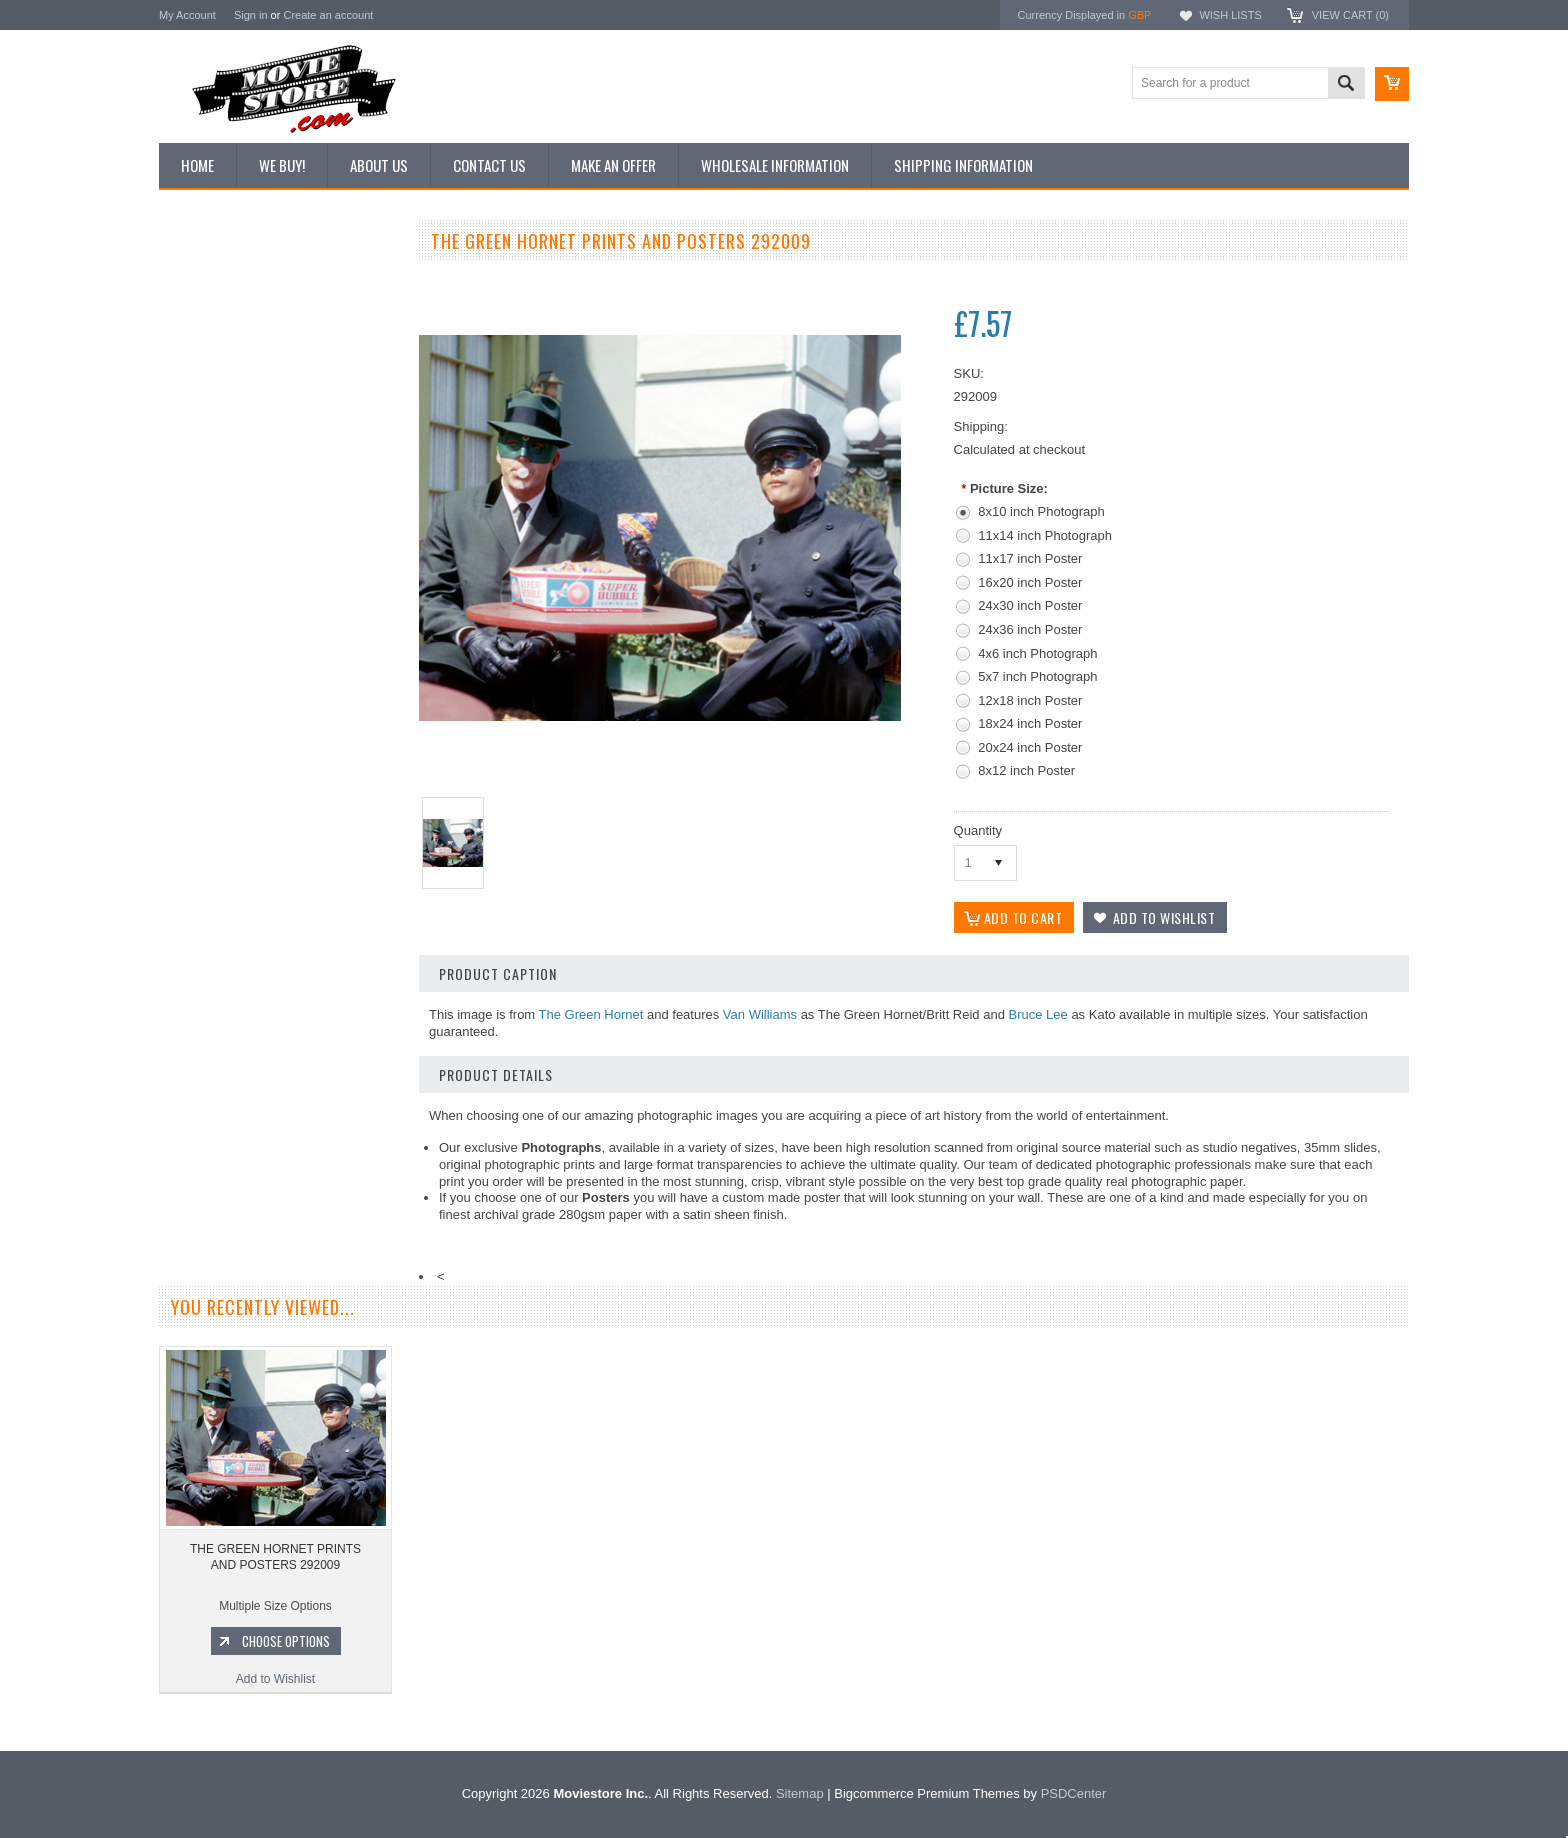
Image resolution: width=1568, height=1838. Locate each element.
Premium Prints (211, 482)
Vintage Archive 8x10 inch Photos (259, 313)
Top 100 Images (212, 347)
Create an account (328, 15)
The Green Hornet (591, 1014)
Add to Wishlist (278, 1108)
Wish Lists (1230, 15)
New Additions (208, 279)
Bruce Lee (1038, 1014)
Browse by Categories (228, 381)
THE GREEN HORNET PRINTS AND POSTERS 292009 (275, 1601)
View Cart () (1350, 15)
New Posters (204, 448)
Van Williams (760, 1014)
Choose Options (289, 1070)
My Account (187, 15)
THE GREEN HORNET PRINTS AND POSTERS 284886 (278, 986)
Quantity (978, 830)
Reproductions (208, 415)
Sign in (251, 15)
